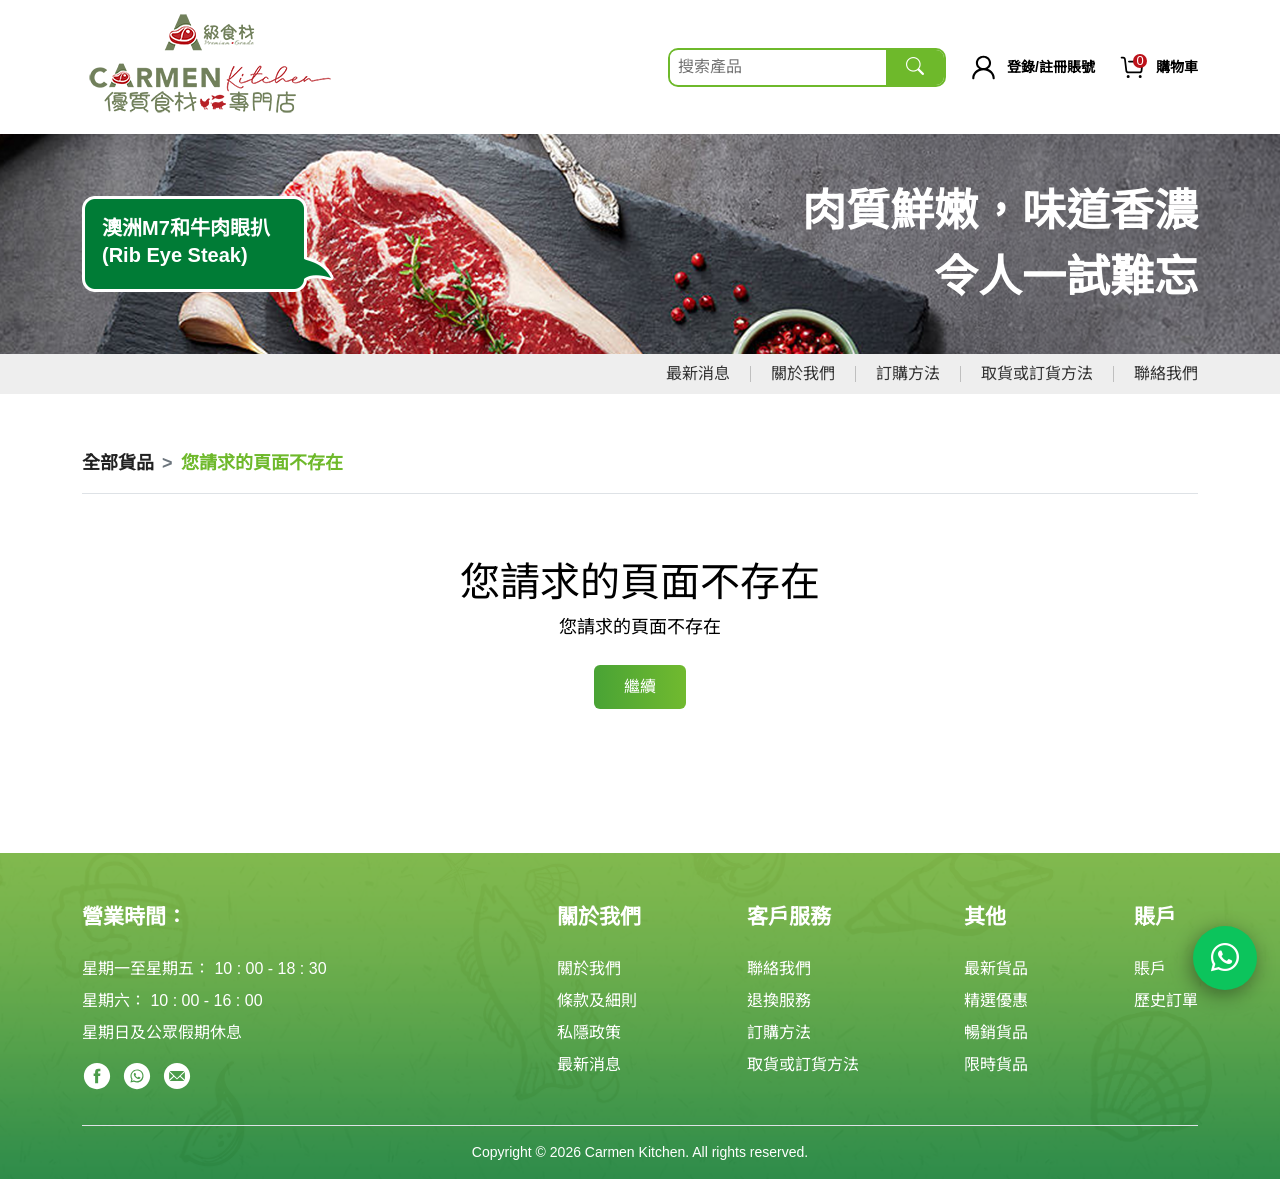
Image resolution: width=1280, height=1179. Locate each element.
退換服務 (779, 1000)
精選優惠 (996, 1000)
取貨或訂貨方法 (1037, 373)
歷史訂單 (1166, 1000)
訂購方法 (908, 373)
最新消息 (698, 373)
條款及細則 (597, 1000)
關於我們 (803, 373)
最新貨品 (996, 968)
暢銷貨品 (996, 1032)
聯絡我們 (1166, 373)
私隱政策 (589, 1032)
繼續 (640, 686)
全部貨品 (118, 463)
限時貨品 (996, 1064)
